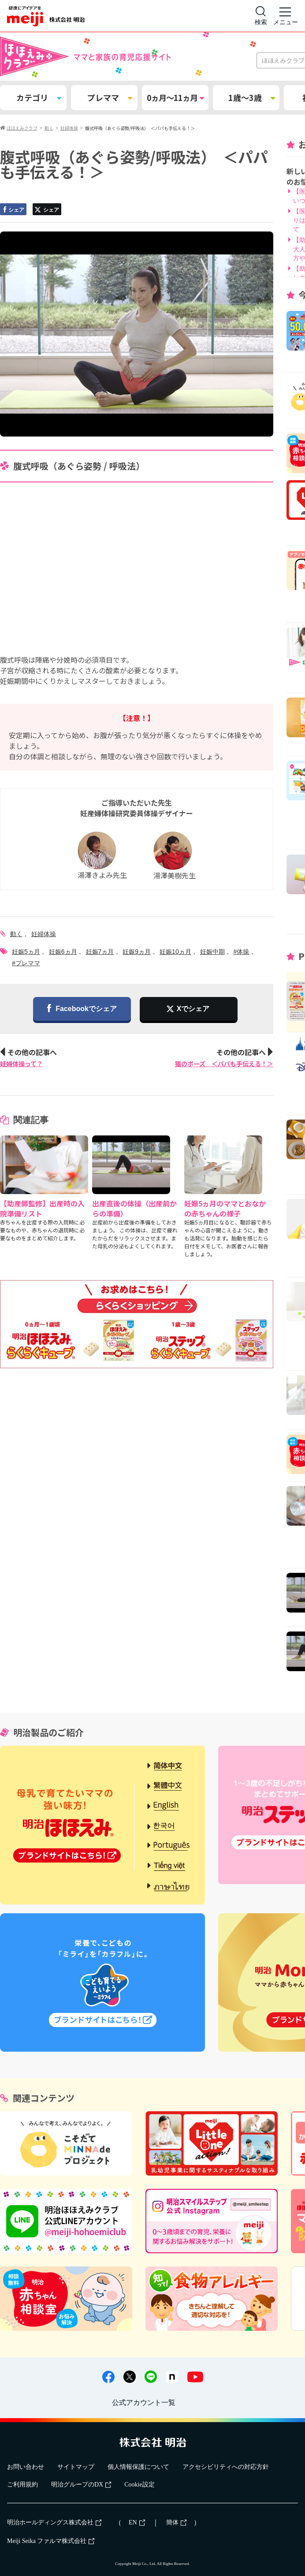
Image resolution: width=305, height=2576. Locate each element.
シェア (12, 209)
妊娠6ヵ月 (63, 951)
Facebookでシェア (82, 1009)
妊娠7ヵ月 (100, 951)
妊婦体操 (43, 934)
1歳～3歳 (251, 97)
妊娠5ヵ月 (26, 951)
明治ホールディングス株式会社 (54, 2522)
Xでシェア (193, 1008)
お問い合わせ (25, 2467)
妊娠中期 (212, 951)
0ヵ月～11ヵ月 (175, 97)
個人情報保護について (138, 2467)
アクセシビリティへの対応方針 (225, 2467)
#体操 (241, 951)
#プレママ (26, 963)
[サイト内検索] (261, 15)
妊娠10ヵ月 (175, 951)
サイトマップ (75, 2467)
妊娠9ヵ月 (137, 951)
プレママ (109, 97)
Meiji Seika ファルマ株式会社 (50, 2541)
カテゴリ (38, 97)
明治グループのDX (81, 2484)
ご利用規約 (22, 2484)
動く (16, 934)
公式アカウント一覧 (143, 2402)
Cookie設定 (139, 2484)
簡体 (176, 2522)
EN (137, 2522)
